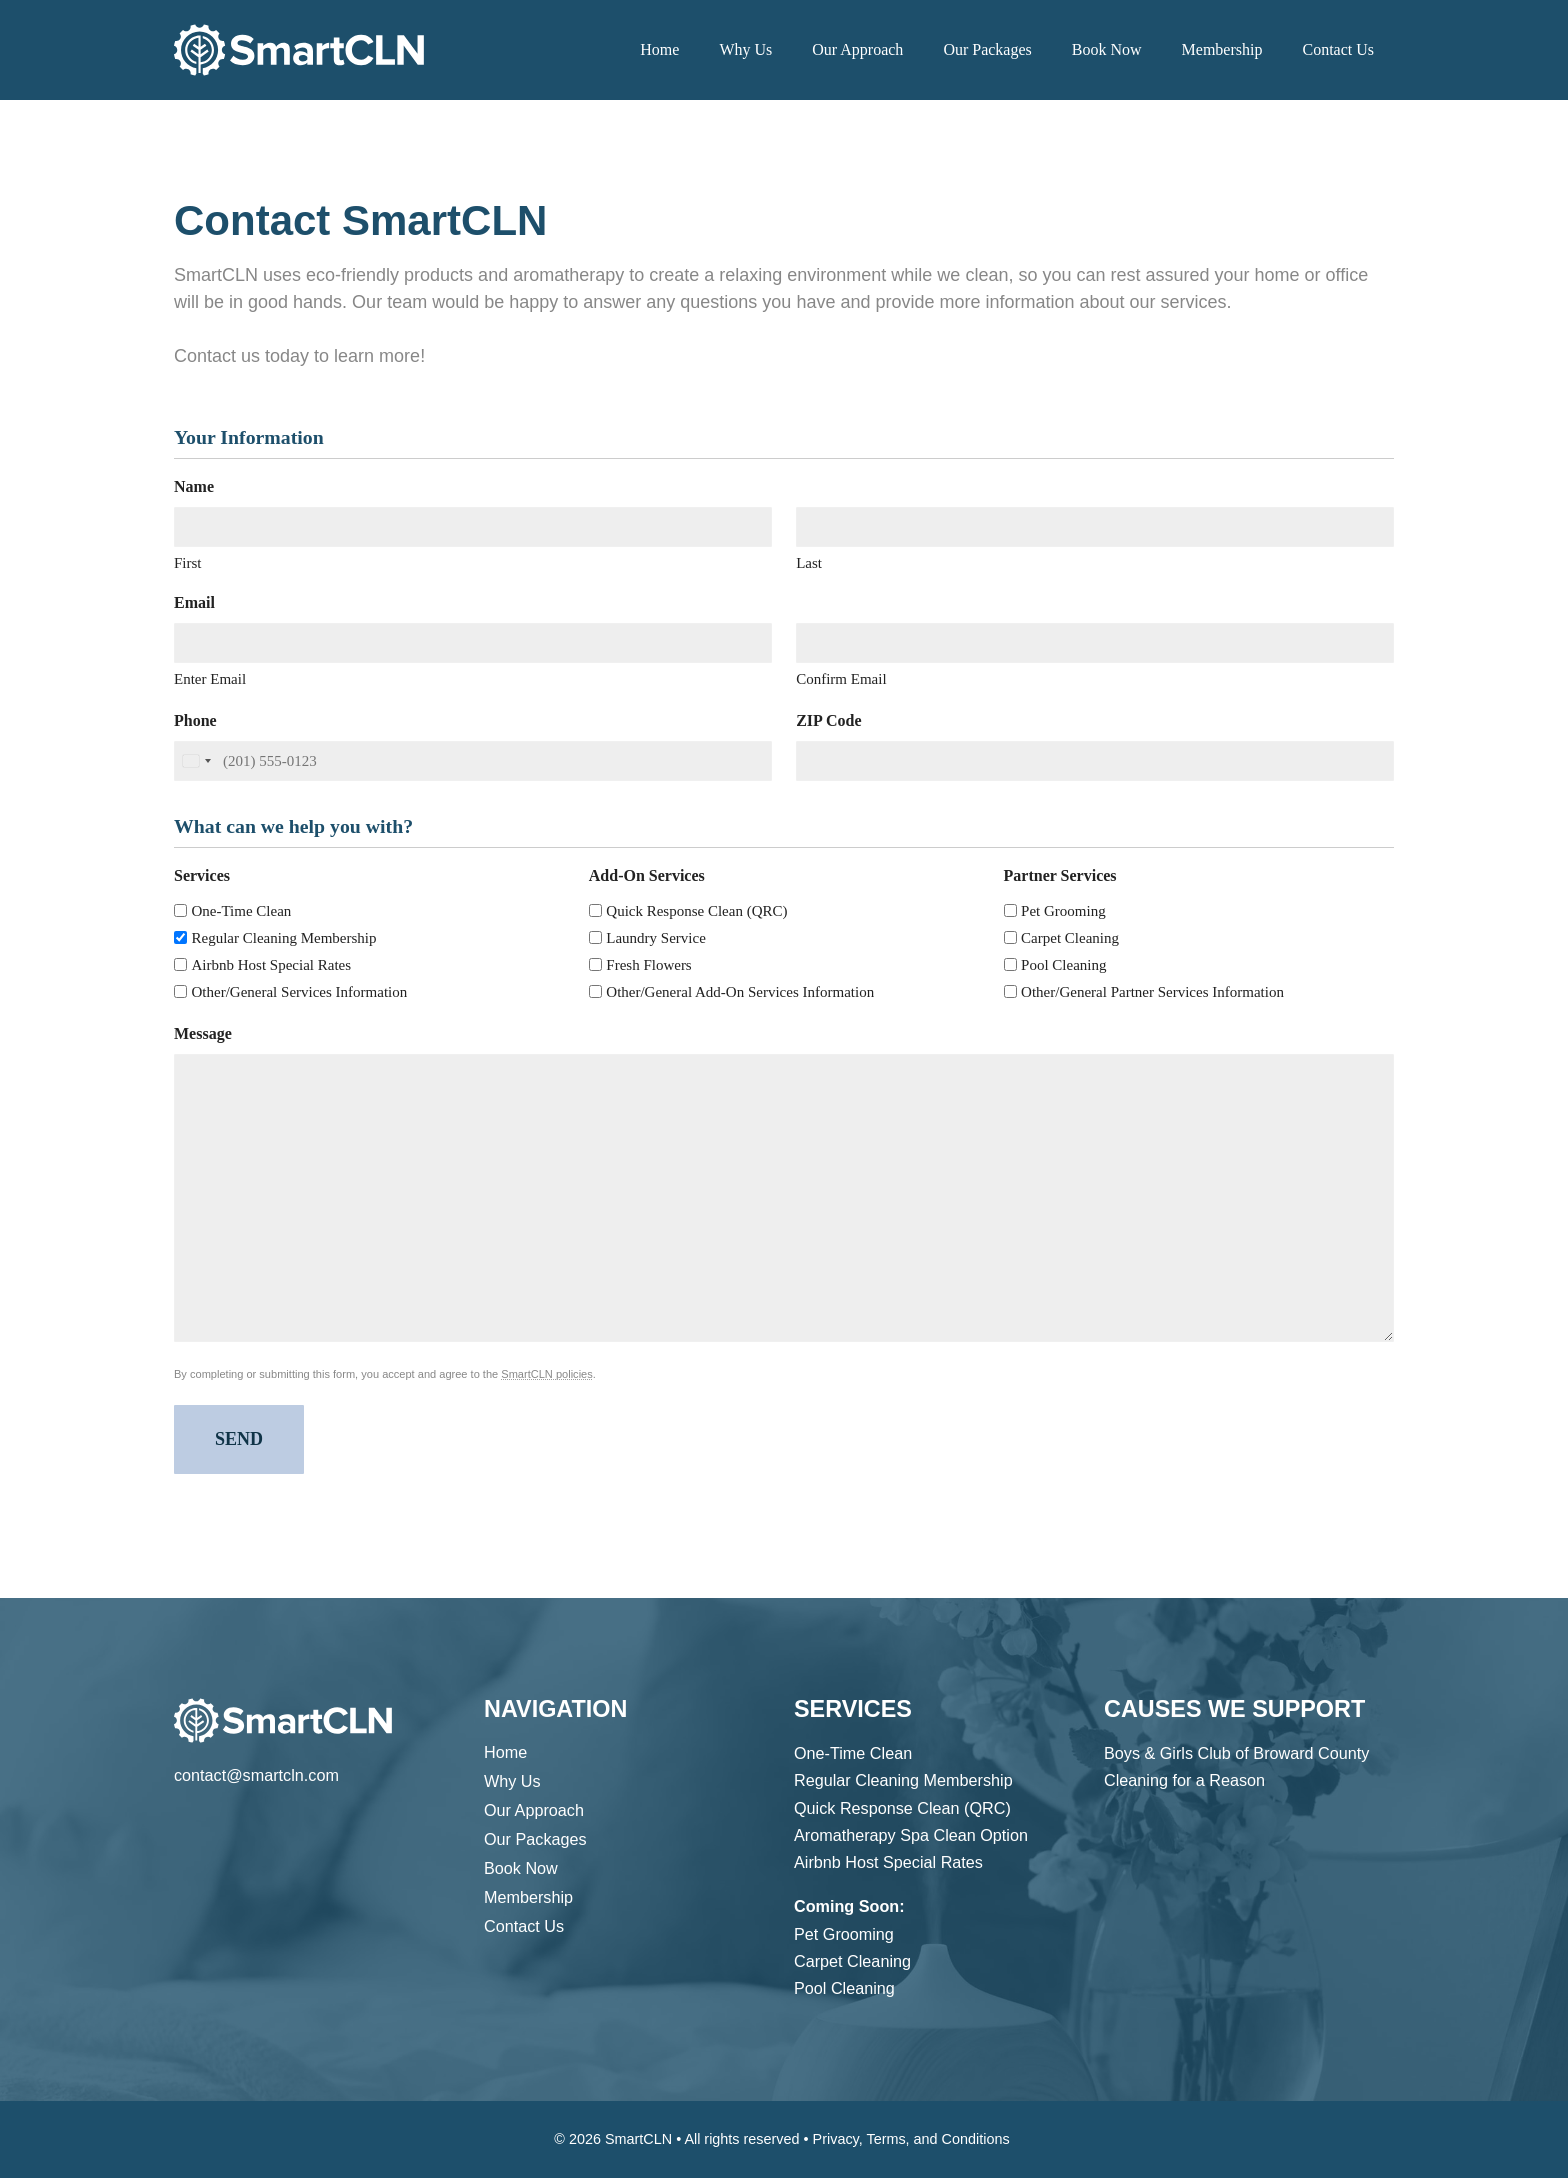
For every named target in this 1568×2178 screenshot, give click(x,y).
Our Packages (987, 49)
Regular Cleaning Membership (284, 938)
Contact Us (1338, 49)
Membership (1222, 49)
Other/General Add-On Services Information (740, 992)
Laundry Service (656, 938)
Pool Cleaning (1063, 965)
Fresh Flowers (648, 965)
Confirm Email (841, 679)
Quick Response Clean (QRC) (696, 911)
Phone (202, 720)
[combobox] (196, 761)
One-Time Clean (242, 911)
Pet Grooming (1063, 911)
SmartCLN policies (546, 1374)
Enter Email (210, 679)
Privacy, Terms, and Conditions (911, 2139)
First (188, 563)
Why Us (745, 49)
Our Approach (857, 49)
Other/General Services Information (300, 992)
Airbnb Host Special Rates (272, 965)
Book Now (1107, 49)
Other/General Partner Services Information (1152, 992)
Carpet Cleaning (1070, 938)
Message (209, 1033)
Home (659, 49)
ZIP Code (835, 720)
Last (809, 563)
